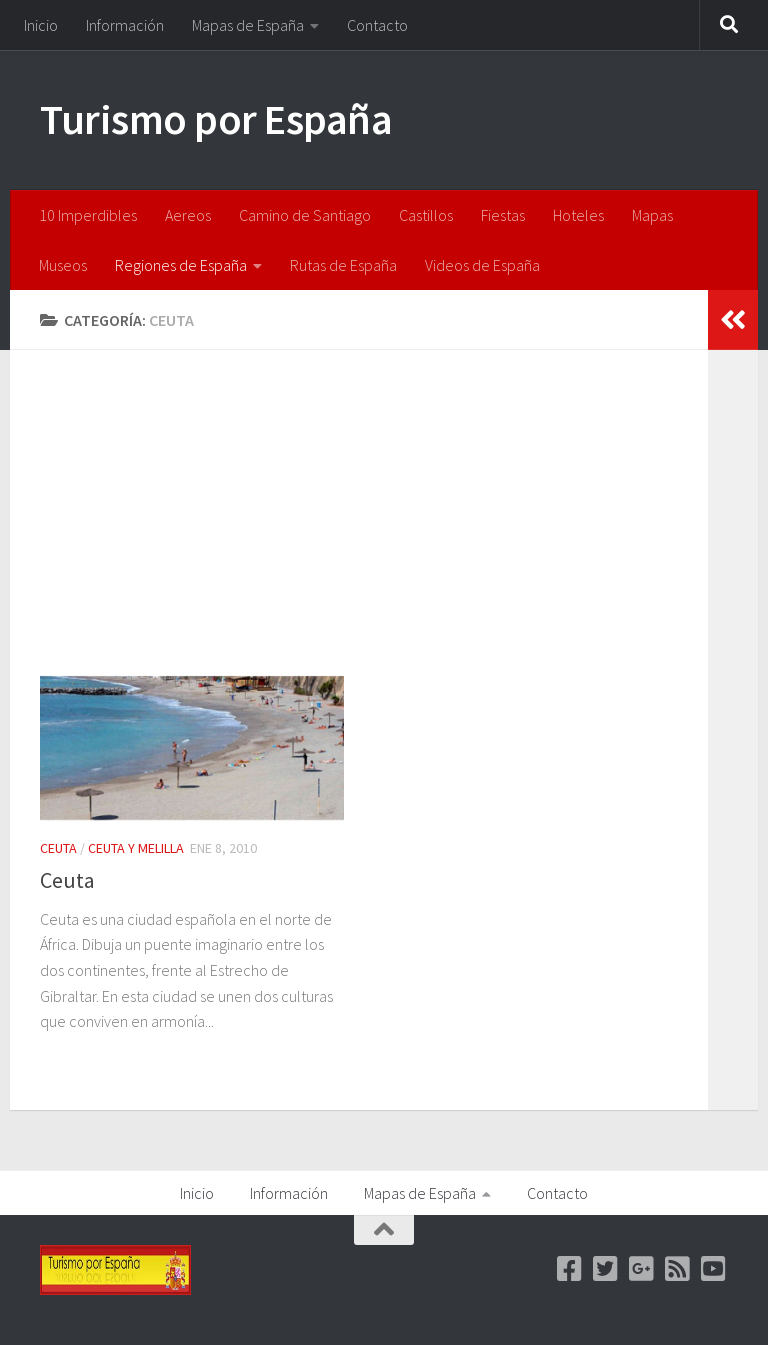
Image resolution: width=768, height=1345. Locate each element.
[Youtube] (714, 1269)
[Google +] (642, 1269)
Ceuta (58, 848)
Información (125, 25)
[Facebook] (570, 1269)
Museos (63, 265)
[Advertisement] (374, 528)
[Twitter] (606, 1269)
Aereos (188, 215)
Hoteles (578, 215)
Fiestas (503, 215)
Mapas (652, 215)
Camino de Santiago (305, 215)
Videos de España (482, 265)
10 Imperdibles (88, 215)
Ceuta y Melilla (136, 848)
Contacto (377, 25)
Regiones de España (181, 265)
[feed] (678, 1269)
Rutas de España (343, 265)
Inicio (41, 25)
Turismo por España (216, 119)
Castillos (426, 215)
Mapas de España (248, 25)
